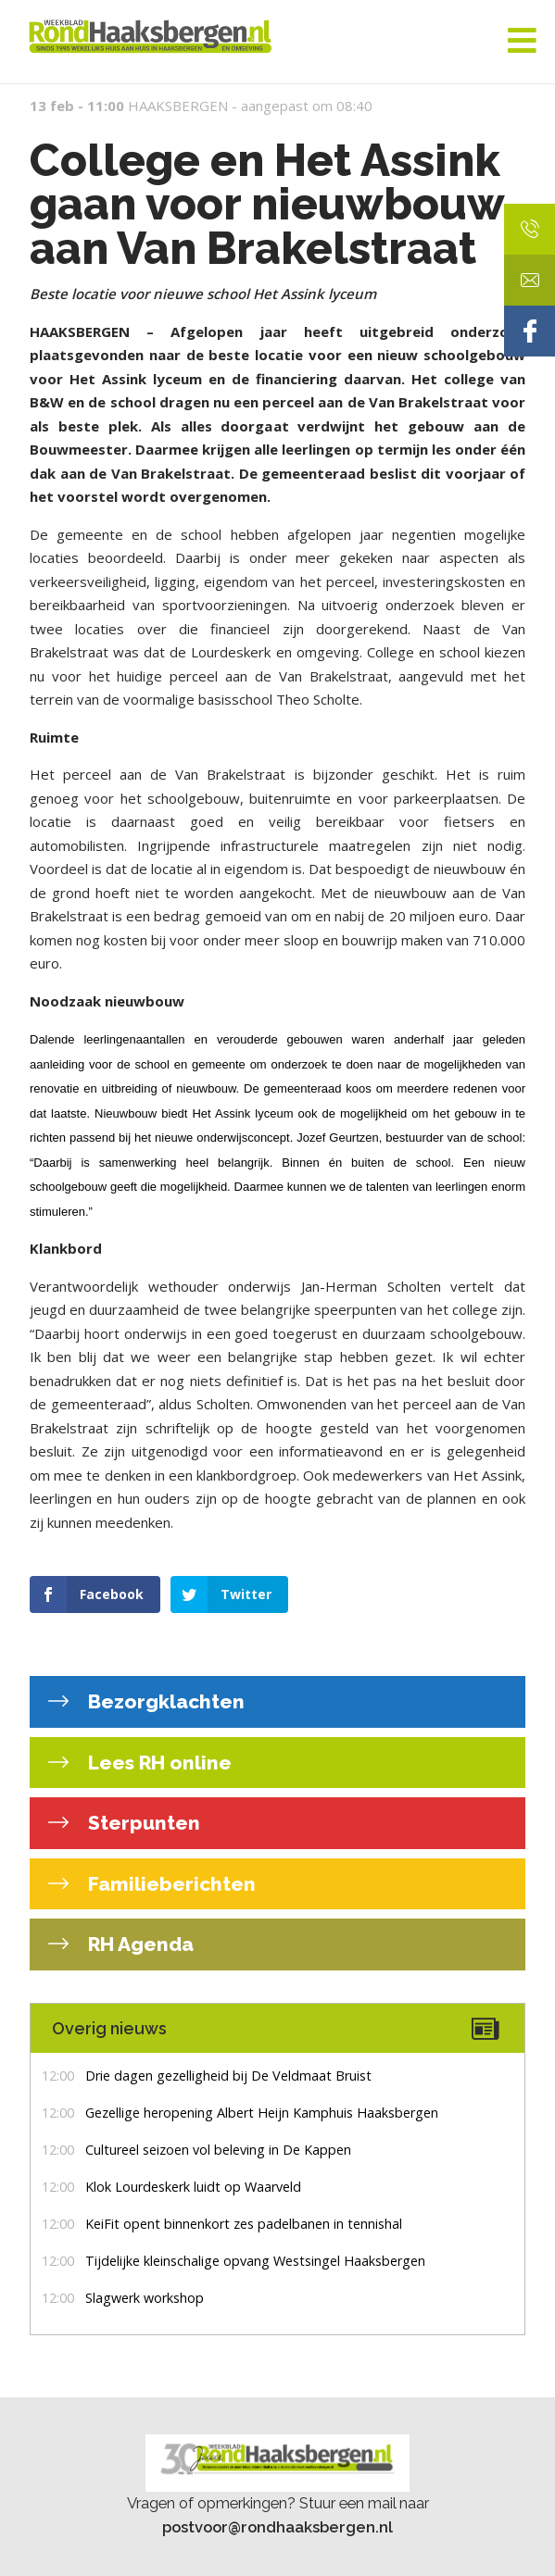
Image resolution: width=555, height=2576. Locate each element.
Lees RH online (157, 1762)
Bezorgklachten (164, 1701)
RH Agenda (138, 1944)
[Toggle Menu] (522, 41)
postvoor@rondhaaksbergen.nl (277, 2527)
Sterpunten (141, 1822)
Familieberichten (169, 1883)
